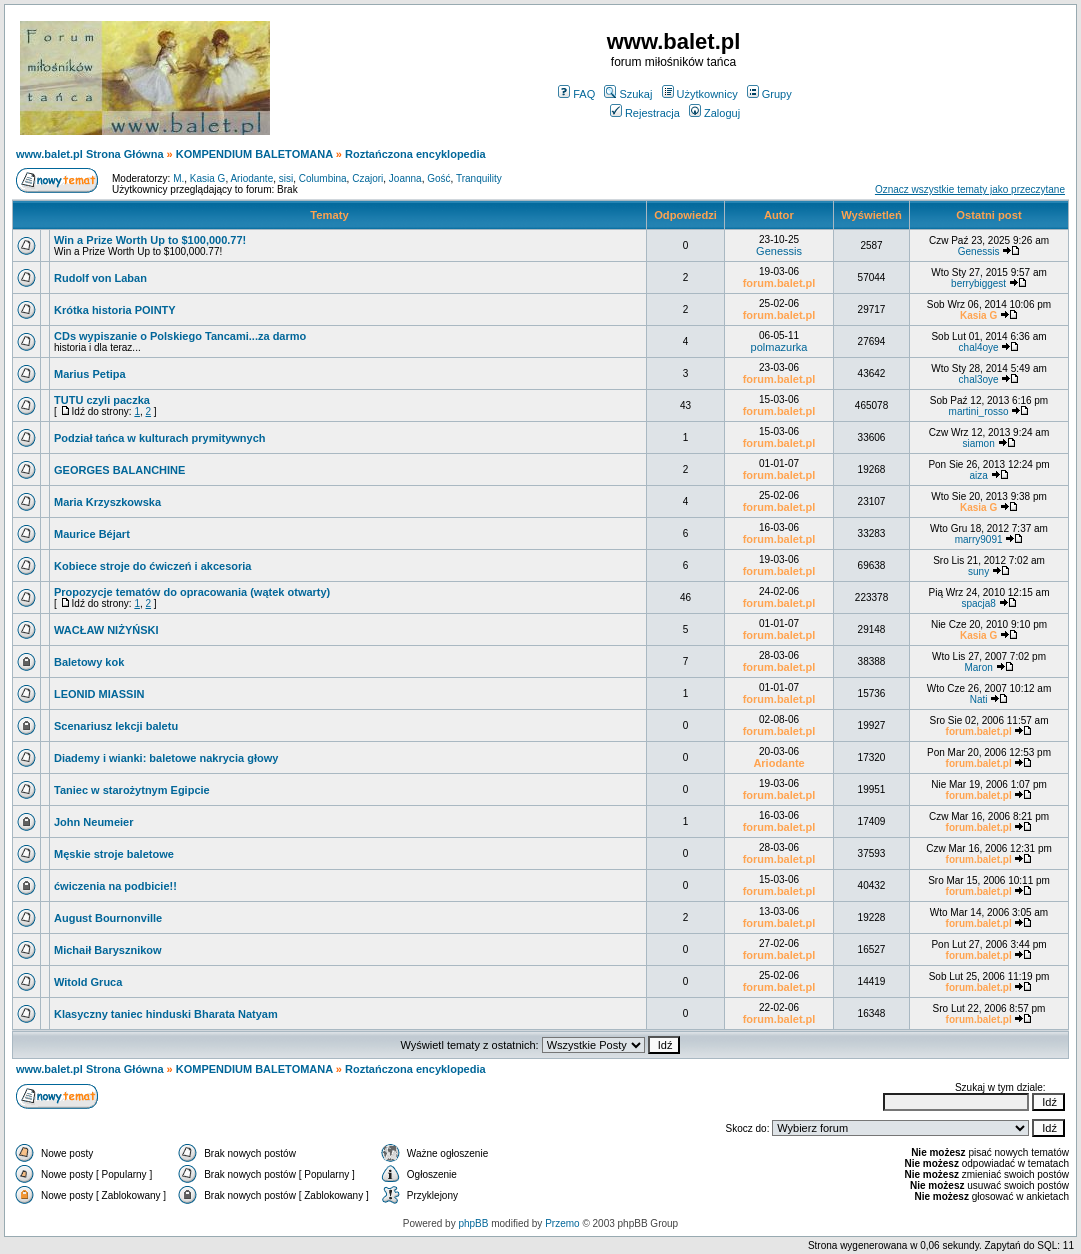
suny (978, 571)
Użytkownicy (700, 94)
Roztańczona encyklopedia (415, 154)
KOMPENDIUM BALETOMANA (254, 154)
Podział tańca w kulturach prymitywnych (160, 438)
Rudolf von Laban (100, 278)
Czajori (367, 178)
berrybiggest (978, 283)
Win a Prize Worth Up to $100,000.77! (150, 240)
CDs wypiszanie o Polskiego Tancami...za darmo (180, 336)
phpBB (473, 1223)
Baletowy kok (89, 662)
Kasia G (208, 178)
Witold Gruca (88, 982)
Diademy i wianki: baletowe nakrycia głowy (166, 758)
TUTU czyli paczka (102, 400)
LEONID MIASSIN (99, 694)
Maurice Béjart (92, 534)
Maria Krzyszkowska (107, 502)
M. (178, 178)
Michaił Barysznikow (108, 950)
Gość (438, 178)
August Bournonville (108, 918)
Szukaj (628, 94)
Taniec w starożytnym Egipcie (132, 790)
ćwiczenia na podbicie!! (115, 886)
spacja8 (978, 603)
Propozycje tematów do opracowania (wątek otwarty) (192, 592)
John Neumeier (93, 822)
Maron (978, 667)
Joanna (405, 178)
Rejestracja (645, 113)
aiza (978, 475)
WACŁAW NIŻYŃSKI (106, 630)
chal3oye (979, 379)
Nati (979, 699)
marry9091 (979, 539)
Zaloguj (714, 113)
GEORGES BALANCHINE (119, 470)
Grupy (769, 94)
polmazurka (779, 347)
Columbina (323, 178)
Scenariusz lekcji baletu (116, 726)
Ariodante (251, 178)
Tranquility (479, 178)
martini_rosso (979, 411)
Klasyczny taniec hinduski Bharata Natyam (166, 1014)
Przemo (562, 1223)
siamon (978, 443)
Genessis (779, 251)
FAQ (576, 94)
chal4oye (979, 347)
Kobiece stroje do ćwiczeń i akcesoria (152, 566)
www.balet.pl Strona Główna (90, 154)
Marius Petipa (90, 374)
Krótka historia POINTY (115, 310)
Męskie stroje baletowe (114, 854)
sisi (286, 178)
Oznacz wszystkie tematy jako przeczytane (970, 189)
